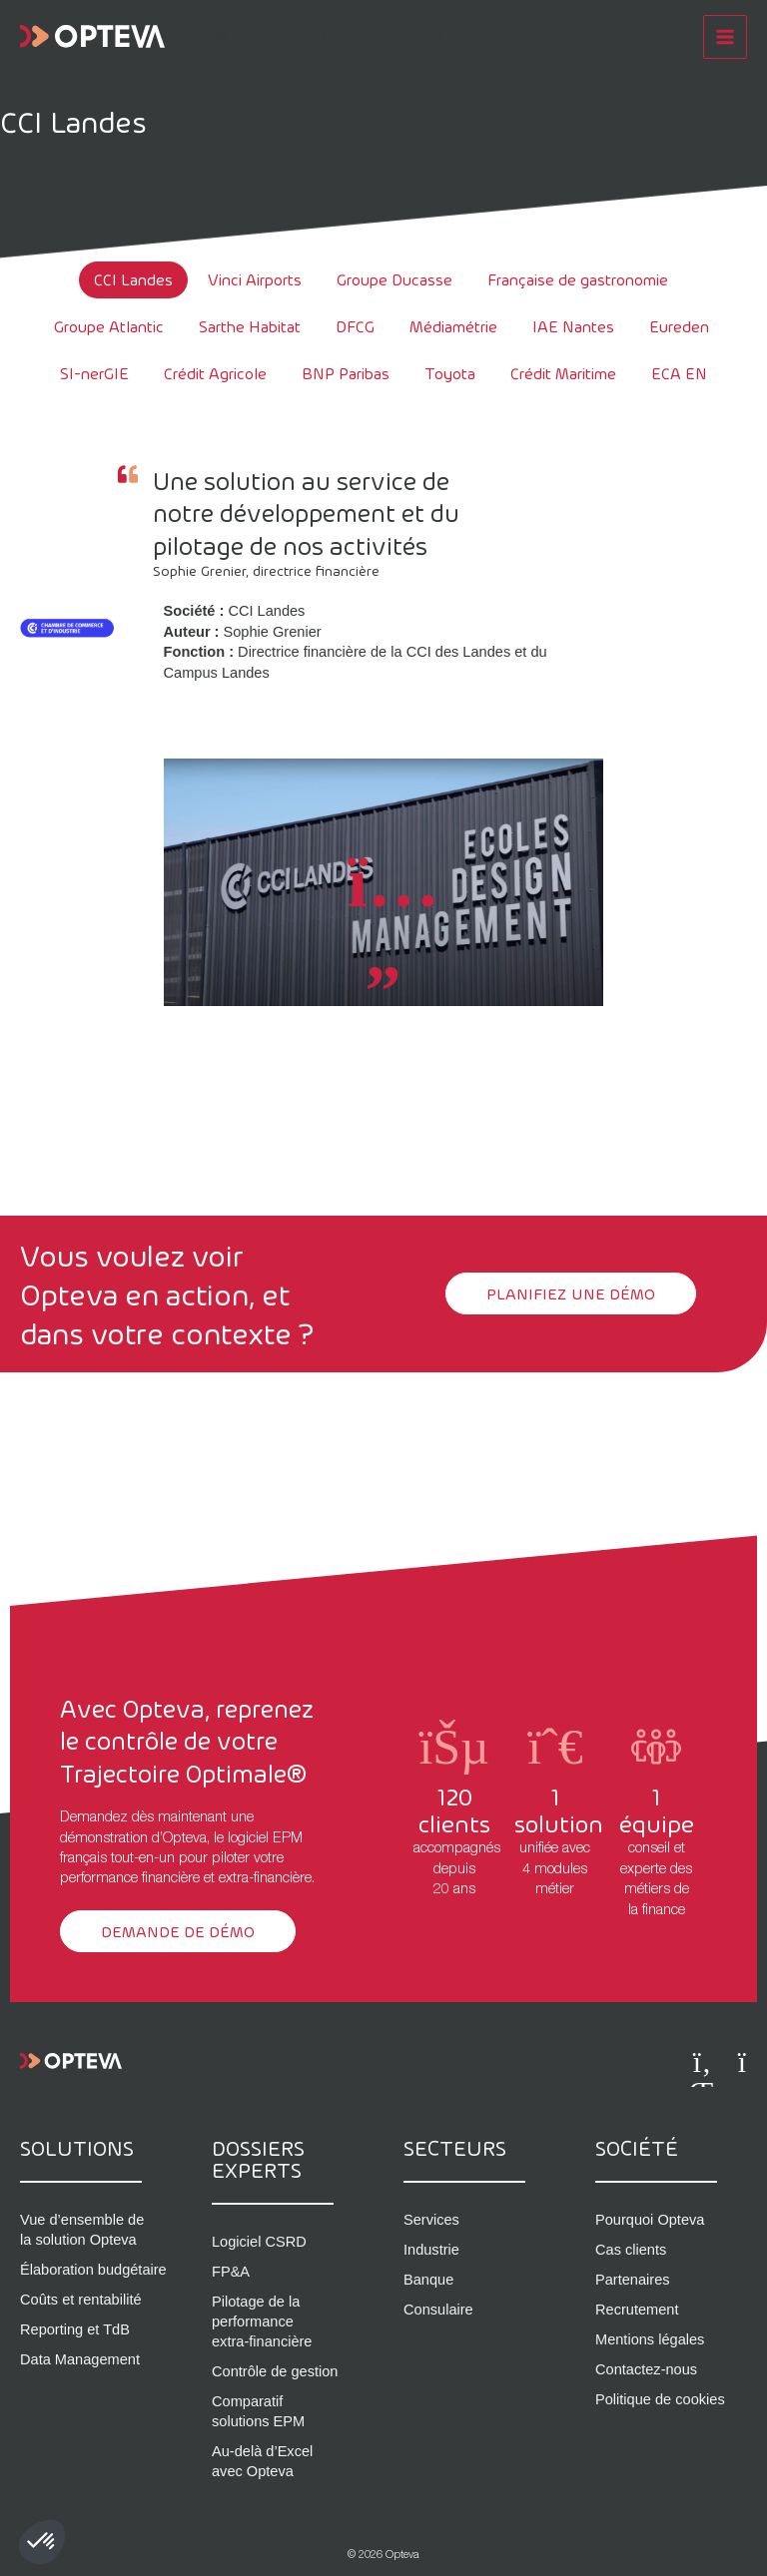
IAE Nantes (573, 325)
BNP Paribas (345, 372)
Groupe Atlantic (109, 325)
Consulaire (438, 2310)
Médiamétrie (453, 325)
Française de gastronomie (577, 278)
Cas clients (630, 2250)
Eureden (679, 325)
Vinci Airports (255, 278)
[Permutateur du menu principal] (725, 35)
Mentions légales (649, 2339)
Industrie (431, 2250)
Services (431, 2220)
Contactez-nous (646, 2369)
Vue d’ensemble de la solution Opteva (82, 2230)
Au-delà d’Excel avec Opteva (262, 2461)
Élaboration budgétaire (93, 2270)
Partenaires (632, 2280)
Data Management (80, 2359)
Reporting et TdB (75, 2329)
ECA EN (679, 372)
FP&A (231, 2272)
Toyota (449, 372)
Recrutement (636, 2310)
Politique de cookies (660, 2399)
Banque (428, 2280)
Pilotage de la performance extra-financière (262, 2321)
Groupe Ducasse (394, 278)
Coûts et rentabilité (81, 2300)
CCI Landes (133, 278)
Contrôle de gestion (275, 2371)
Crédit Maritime (563, 372)
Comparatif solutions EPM (258, 2411)
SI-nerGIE (94, 372)
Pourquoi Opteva (649, 2220)
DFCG (355, 325)
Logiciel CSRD (259, 2242)
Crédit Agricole (215, 372)
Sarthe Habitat (250, 325)
